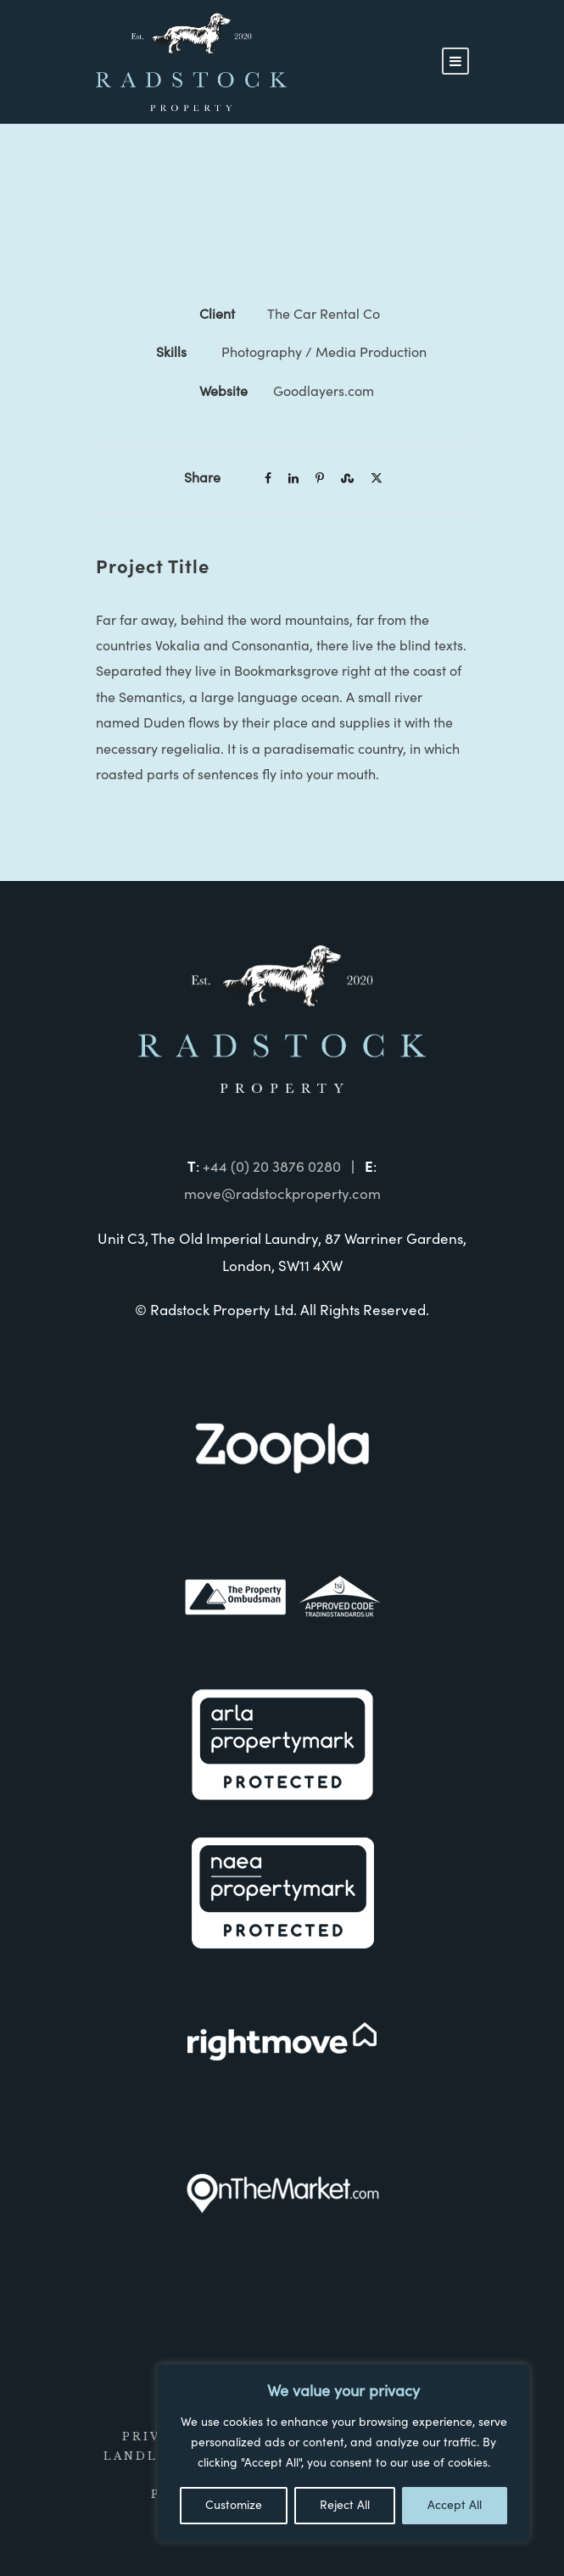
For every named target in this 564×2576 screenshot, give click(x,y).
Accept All (454, 2505)
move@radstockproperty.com (282, 1194)
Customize (233, 2505)
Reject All (345, 2505)
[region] (343, 2453)
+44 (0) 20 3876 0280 (272, 1167)
